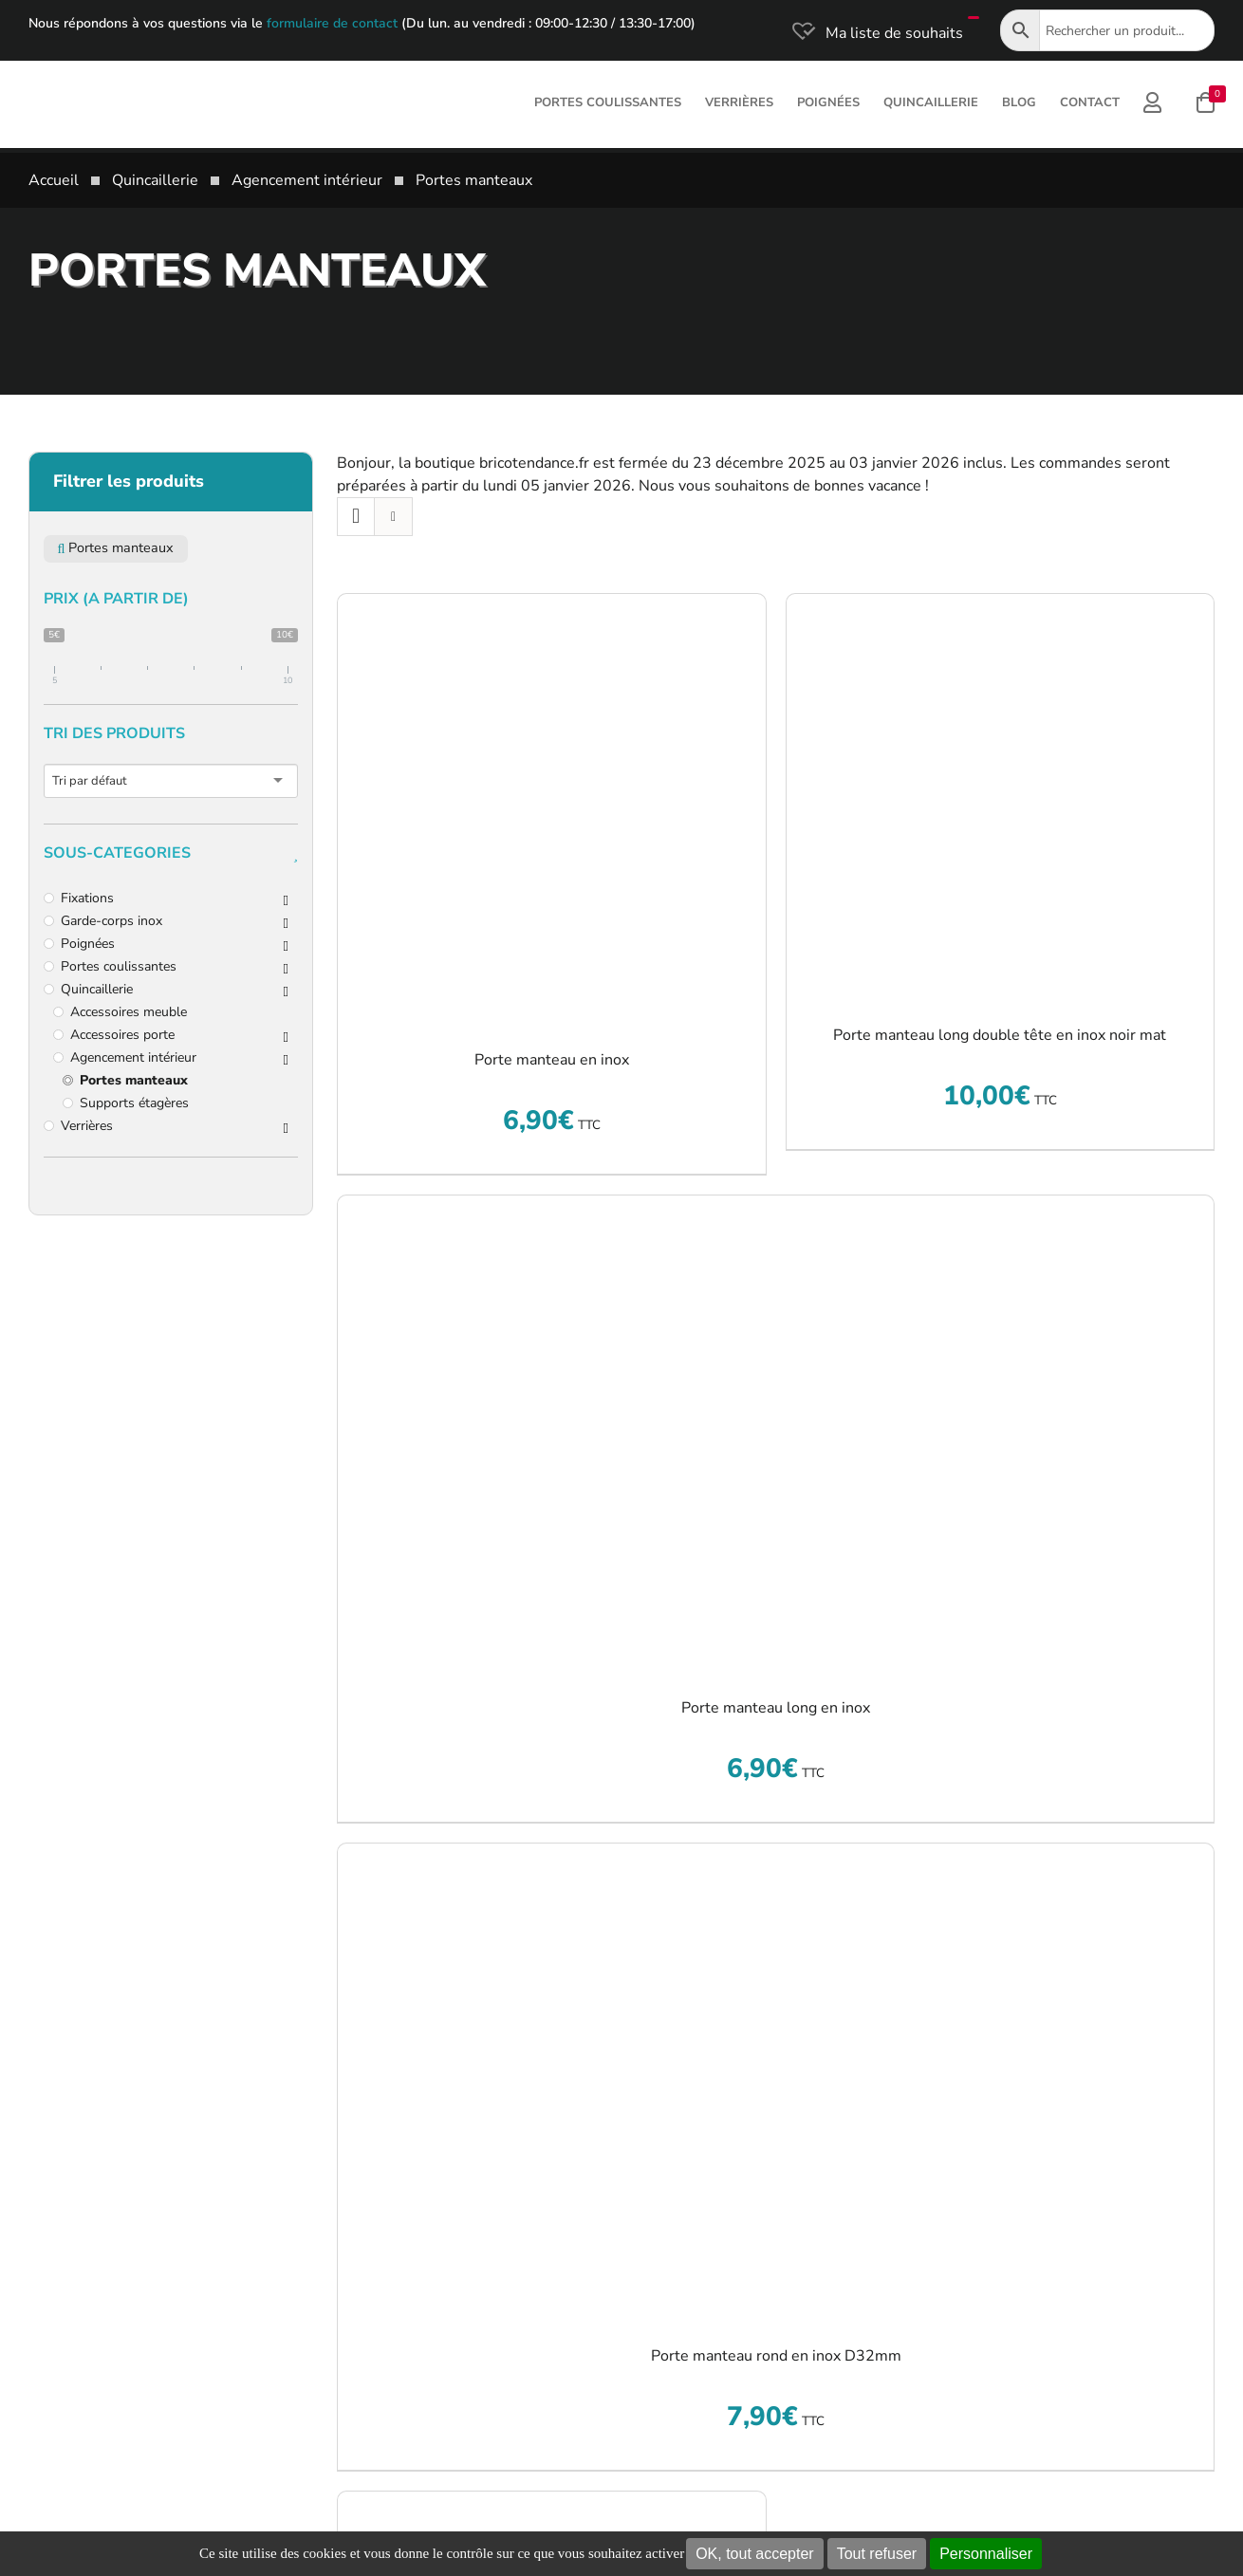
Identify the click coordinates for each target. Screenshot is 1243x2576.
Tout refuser (877, 2554)
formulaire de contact (332, 23)
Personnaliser (985, 2554)
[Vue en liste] (393, 516)
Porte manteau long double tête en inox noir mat (999, 1035)
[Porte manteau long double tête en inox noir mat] (1001, 795)
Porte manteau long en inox (775, 1707)
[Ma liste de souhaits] (875, 33)
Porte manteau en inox (551, 1059)
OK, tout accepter (755, 2554)
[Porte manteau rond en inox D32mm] (776, 2081)
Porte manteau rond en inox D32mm (776, 2355)
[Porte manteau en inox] (552, 808)
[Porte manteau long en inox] (776, 1432)
